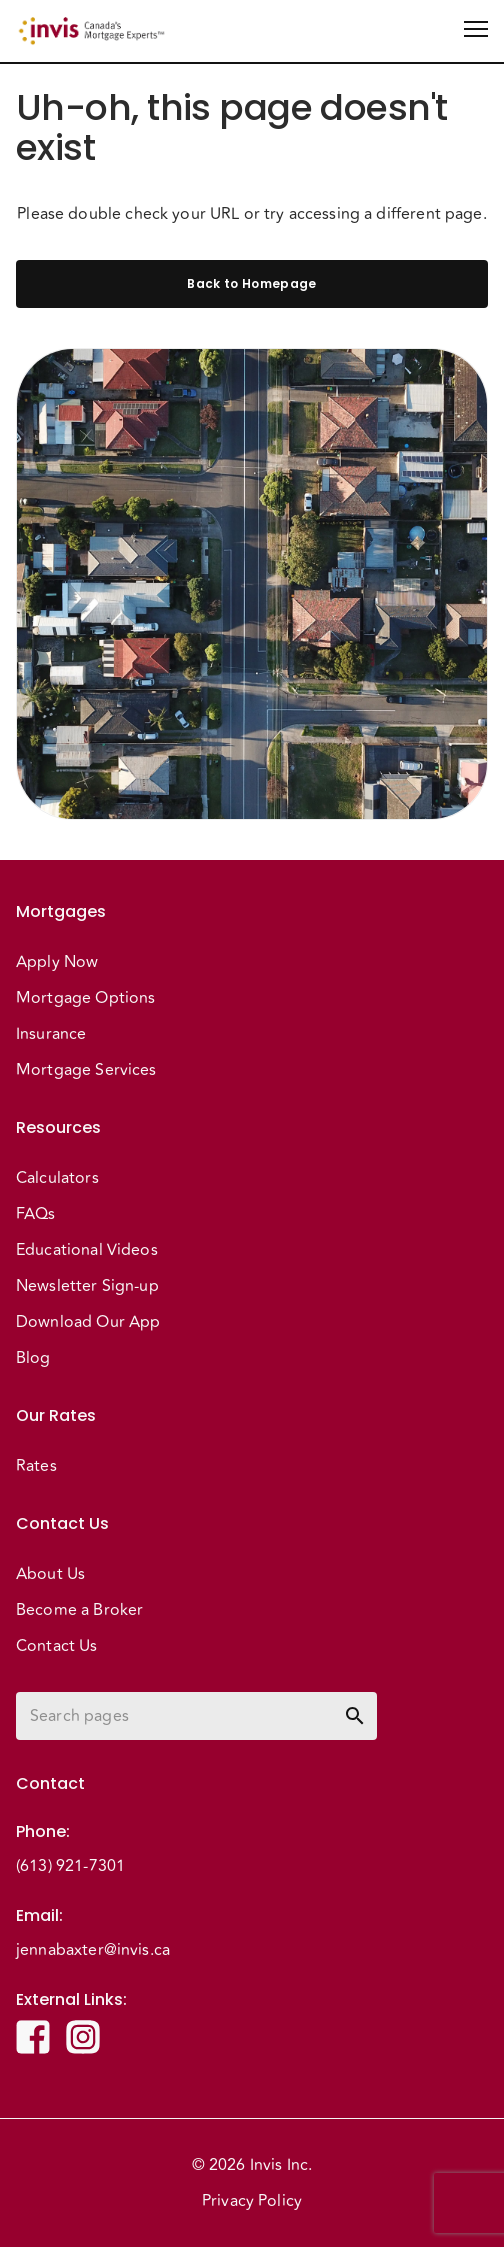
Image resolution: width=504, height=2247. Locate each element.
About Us (50, 1574)
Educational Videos (87, 1250)
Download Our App (88, 1322)
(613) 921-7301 (70, 1866)
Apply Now (57, 962)
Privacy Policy (252, 2201)
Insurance (51, 1034)
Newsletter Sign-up (87, 1286)
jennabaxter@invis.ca (93, 1950)
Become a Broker (79, 1610)
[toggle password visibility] (355, 1716)
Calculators (57, 1178)
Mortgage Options (85, 998)
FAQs (36, 1214)
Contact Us (57, 1646)
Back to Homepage (252, 284)
